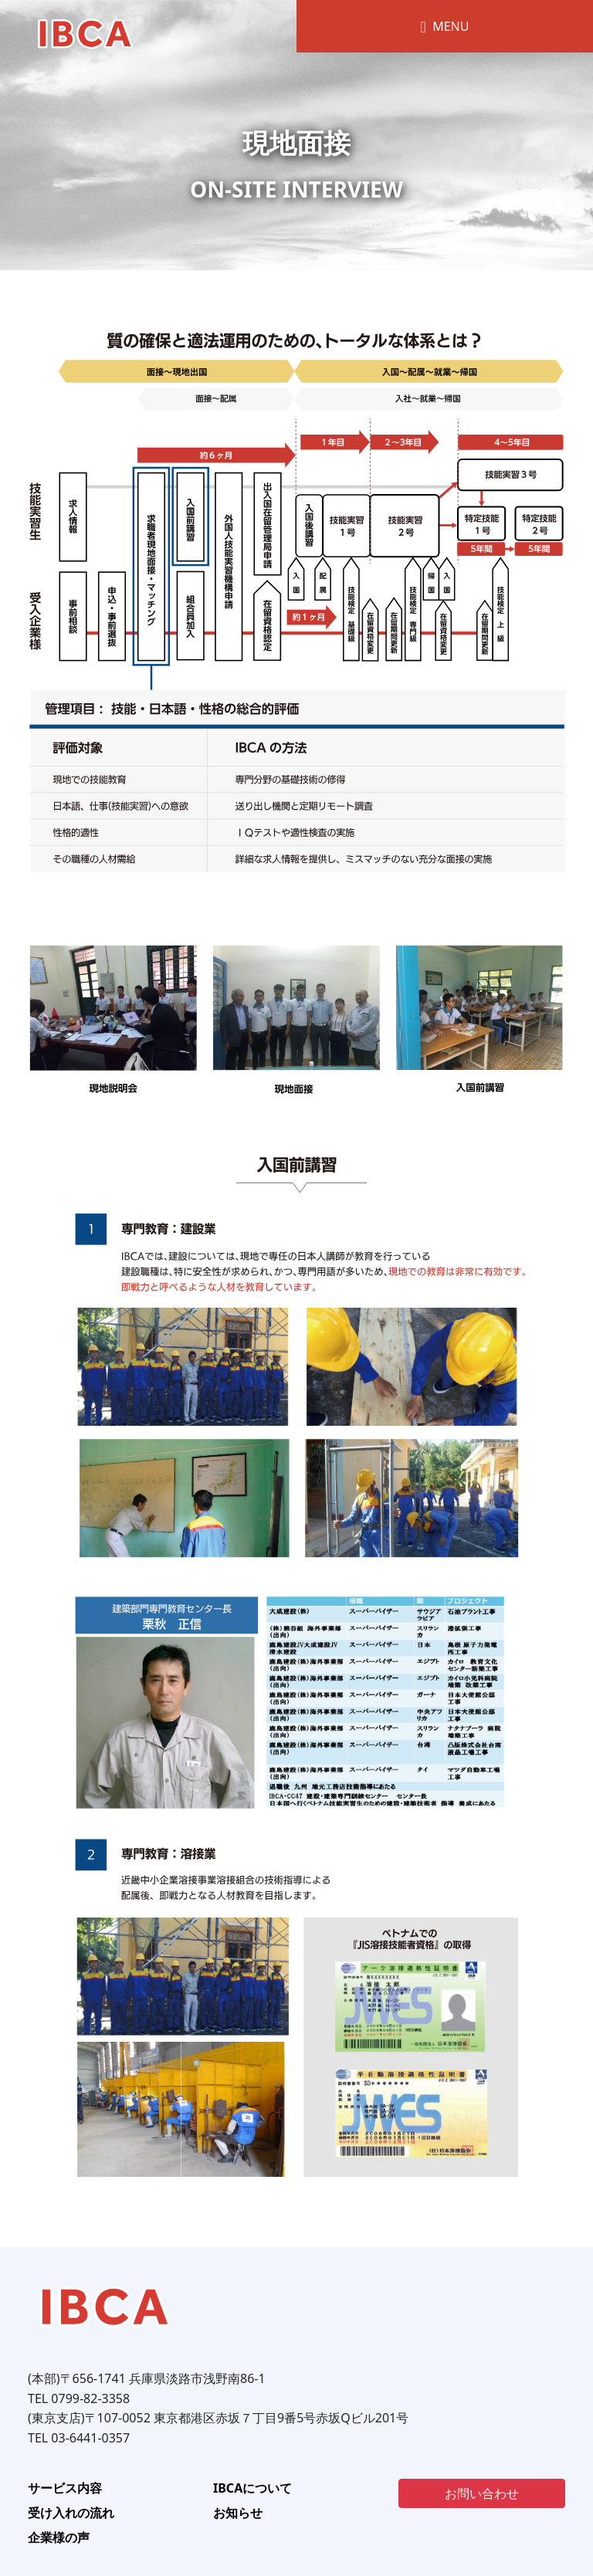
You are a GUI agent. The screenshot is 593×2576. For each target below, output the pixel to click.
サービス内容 (65, 2488)
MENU (445, 26)
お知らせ (238, 2512)
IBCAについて (252, 2488)
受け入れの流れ (71, 2512)
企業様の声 (59, 2537)
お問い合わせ (482, 2493)
